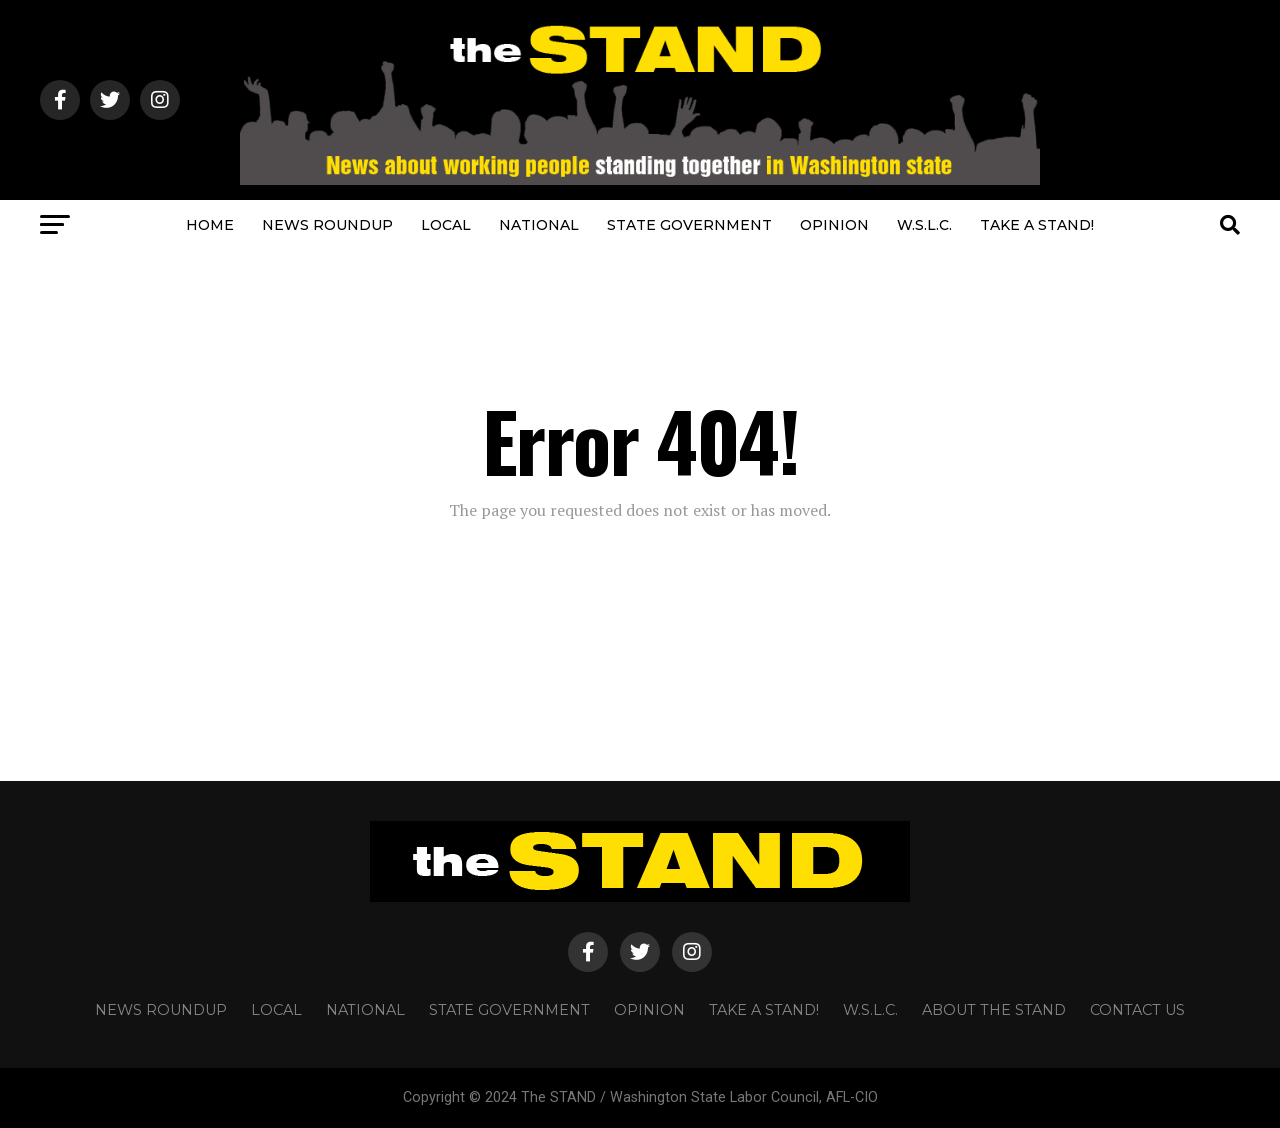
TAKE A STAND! (1037, 225)
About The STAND (994, 1010)
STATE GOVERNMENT (689, 225)
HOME (210, 225)
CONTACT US (1137, 1010)
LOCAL (446, 225)
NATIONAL (539, 225)
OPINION (834, 225)
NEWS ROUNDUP (327, 225)
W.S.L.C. (924, 225)
